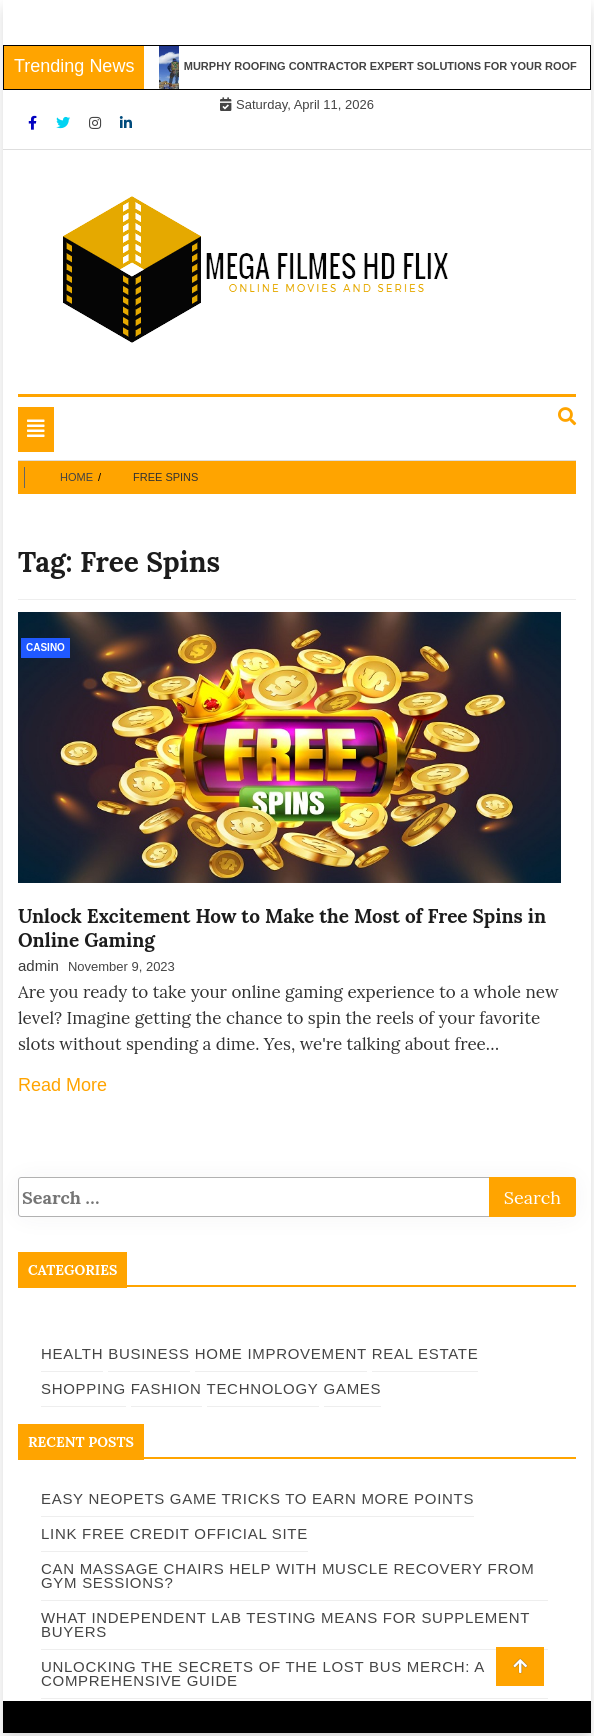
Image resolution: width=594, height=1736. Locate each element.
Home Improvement (281, 1353)
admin (38, 965)
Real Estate (425, 1353)
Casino (45, 647)
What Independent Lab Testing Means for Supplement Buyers (285, 1624)
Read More (62, 1085)
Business (148, 1353)
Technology (263, 1388)
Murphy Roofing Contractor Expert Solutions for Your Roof (384, 66)
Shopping (83, 1388)
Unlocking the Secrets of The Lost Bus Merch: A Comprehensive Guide (262, 1673)
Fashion (166, 1388)
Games (353, 1388)
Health (72, 1353)
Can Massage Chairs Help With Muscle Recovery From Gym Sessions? (288, 1575)
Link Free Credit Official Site (174, 1533)
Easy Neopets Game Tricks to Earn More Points (257, 1498)
